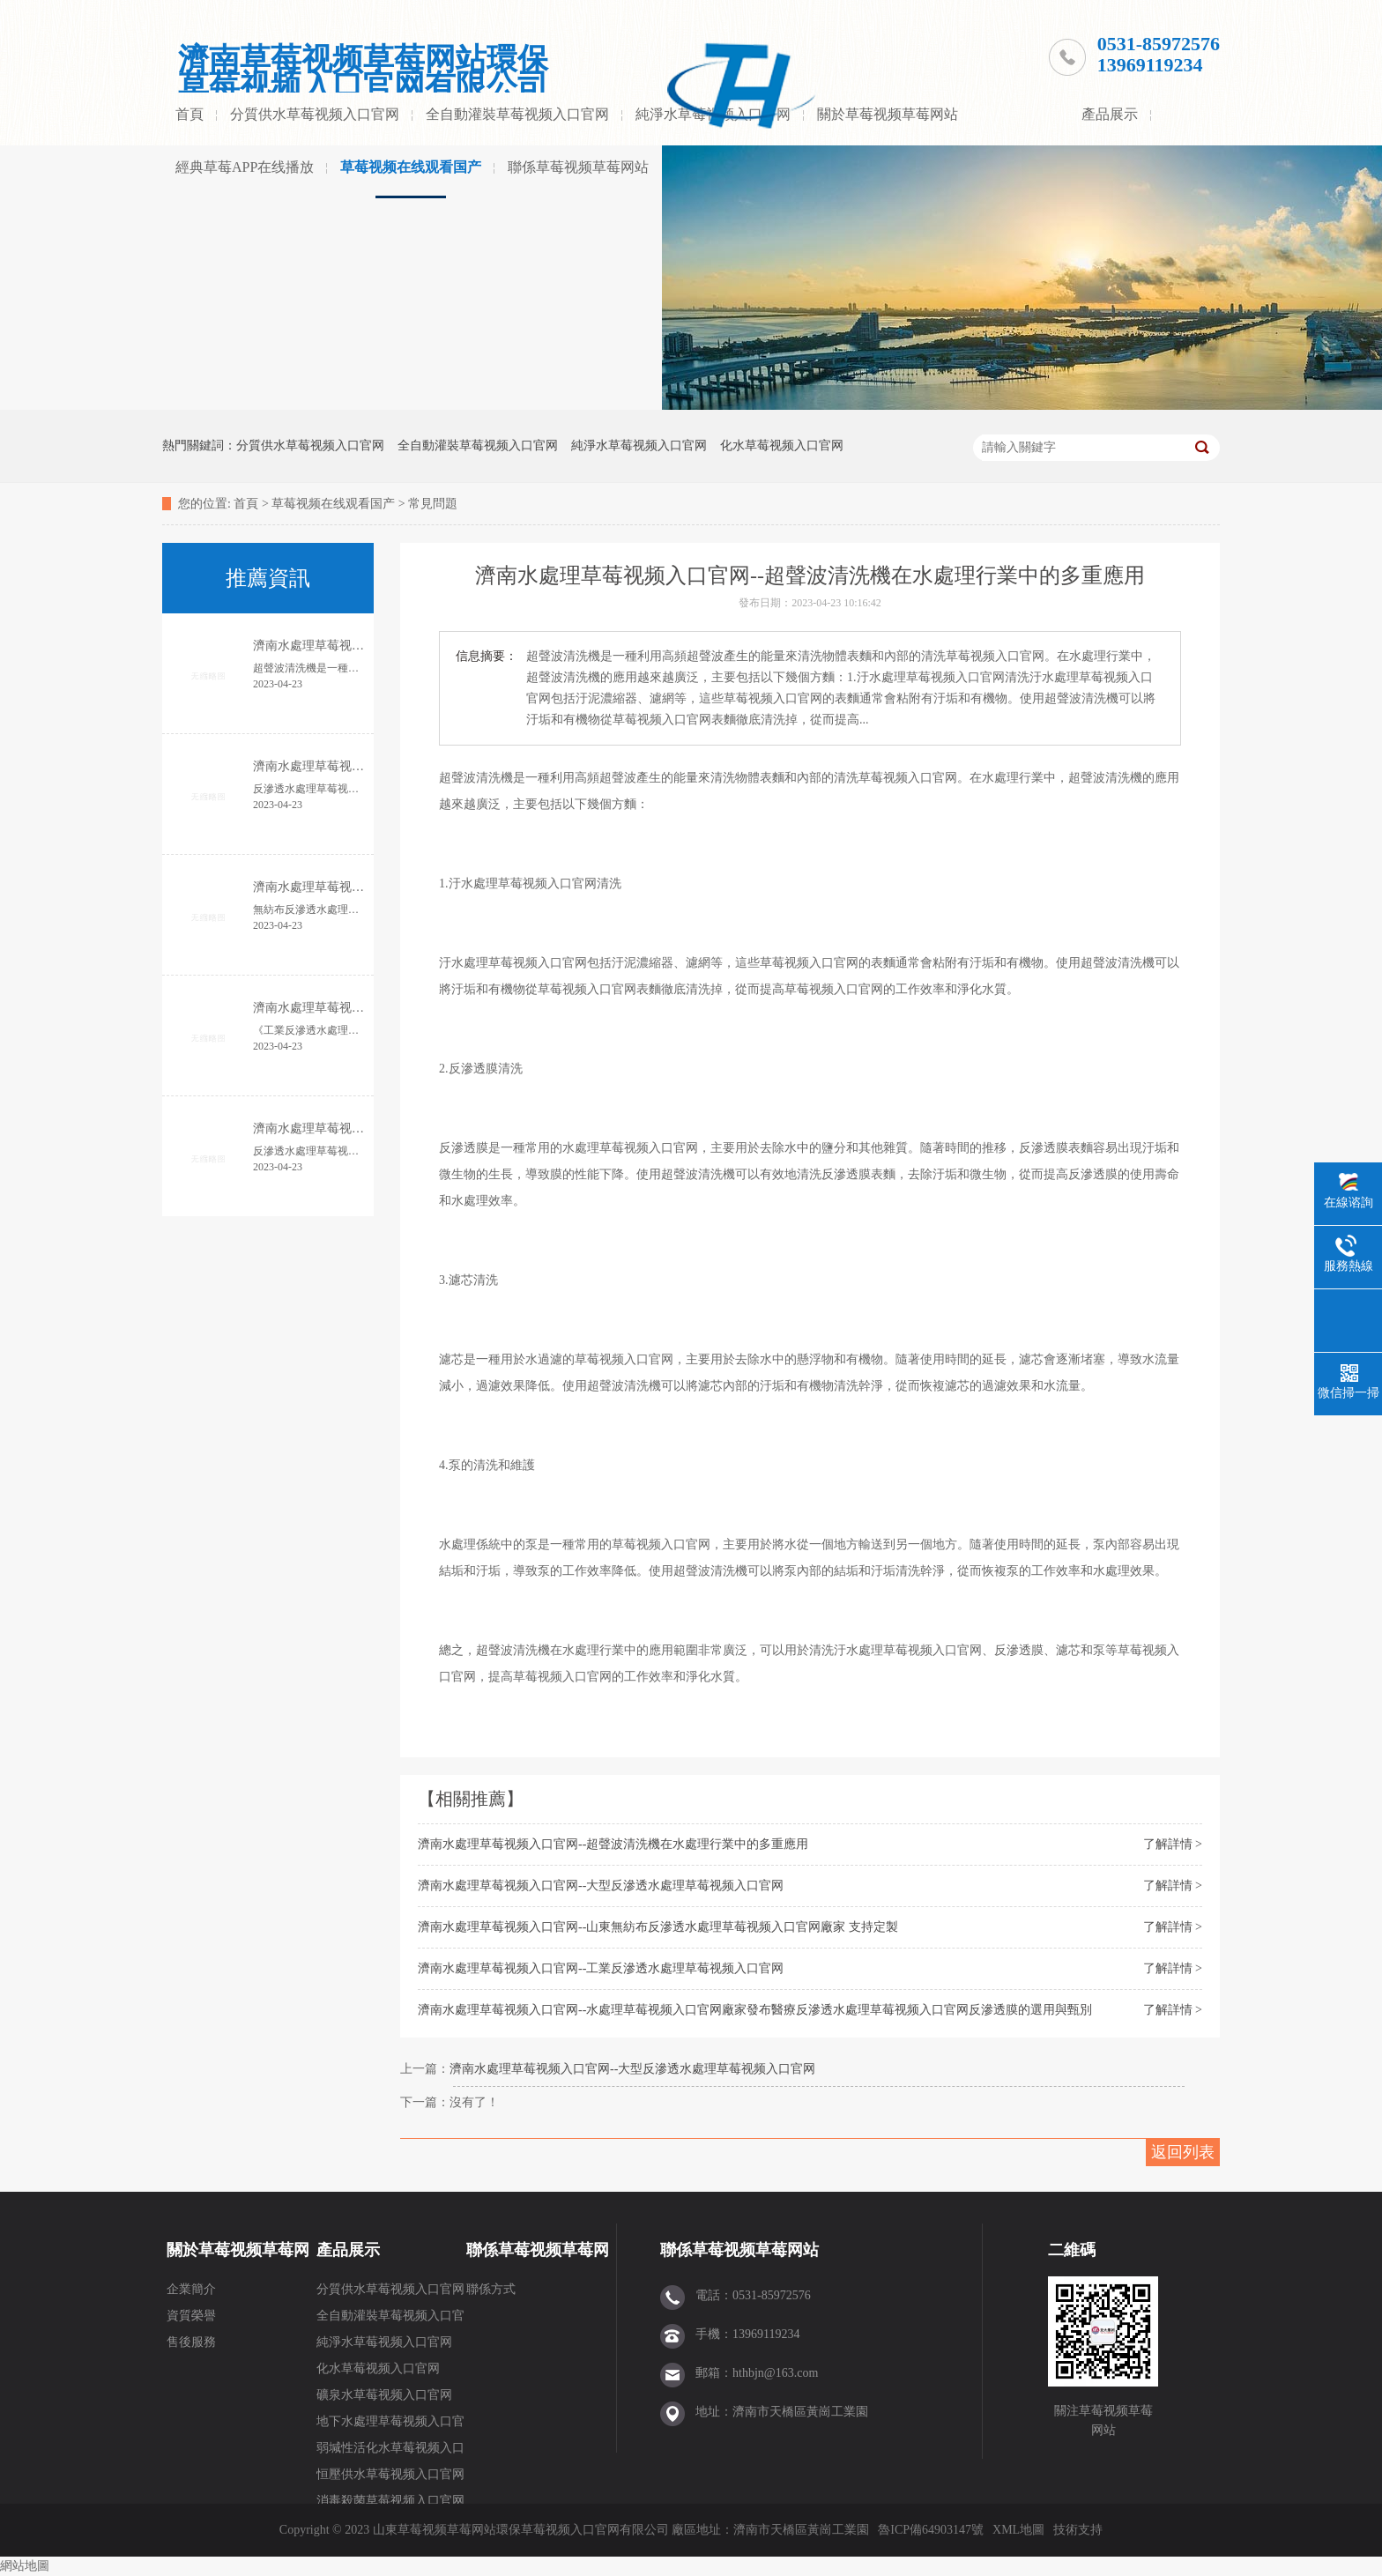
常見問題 (432, 503)
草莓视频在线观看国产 (410, 167)
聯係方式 (491, 2289)
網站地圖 (24, 2565)
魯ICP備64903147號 (931, 2529)
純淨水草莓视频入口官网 (639, 445)
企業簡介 (191, 2289)
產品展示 (1109, 114)
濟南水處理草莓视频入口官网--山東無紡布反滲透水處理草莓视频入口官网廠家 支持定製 (658, 1927)
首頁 (189, 114)
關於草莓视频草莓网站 (887, 114)
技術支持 (1078, 2529)
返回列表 (1183, 2152)
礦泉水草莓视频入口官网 (384, 2395)
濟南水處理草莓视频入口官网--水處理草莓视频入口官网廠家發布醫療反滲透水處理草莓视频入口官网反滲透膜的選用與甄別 (755, 2009)
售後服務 (191, 2342)
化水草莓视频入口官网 (781, 445)
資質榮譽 (191, 2315)
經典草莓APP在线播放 (244, 167)
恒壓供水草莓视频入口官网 (390, 2474)
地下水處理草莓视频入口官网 (390, 2425)
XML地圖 (1018, 2529)
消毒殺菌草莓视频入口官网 (390, 2500)
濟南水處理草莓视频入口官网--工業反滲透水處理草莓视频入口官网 (601, 1968)
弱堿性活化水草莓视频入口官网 (390, 2451)
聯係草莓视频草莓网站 (578, 167)
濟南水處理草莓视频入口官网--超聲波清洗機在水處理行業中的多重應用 (613, 1844)
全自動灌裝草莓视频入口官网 (517, 114)
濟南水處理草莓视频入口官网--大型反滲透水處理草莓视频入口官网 (601, 1885)
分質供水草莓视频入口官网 (314, 114)
